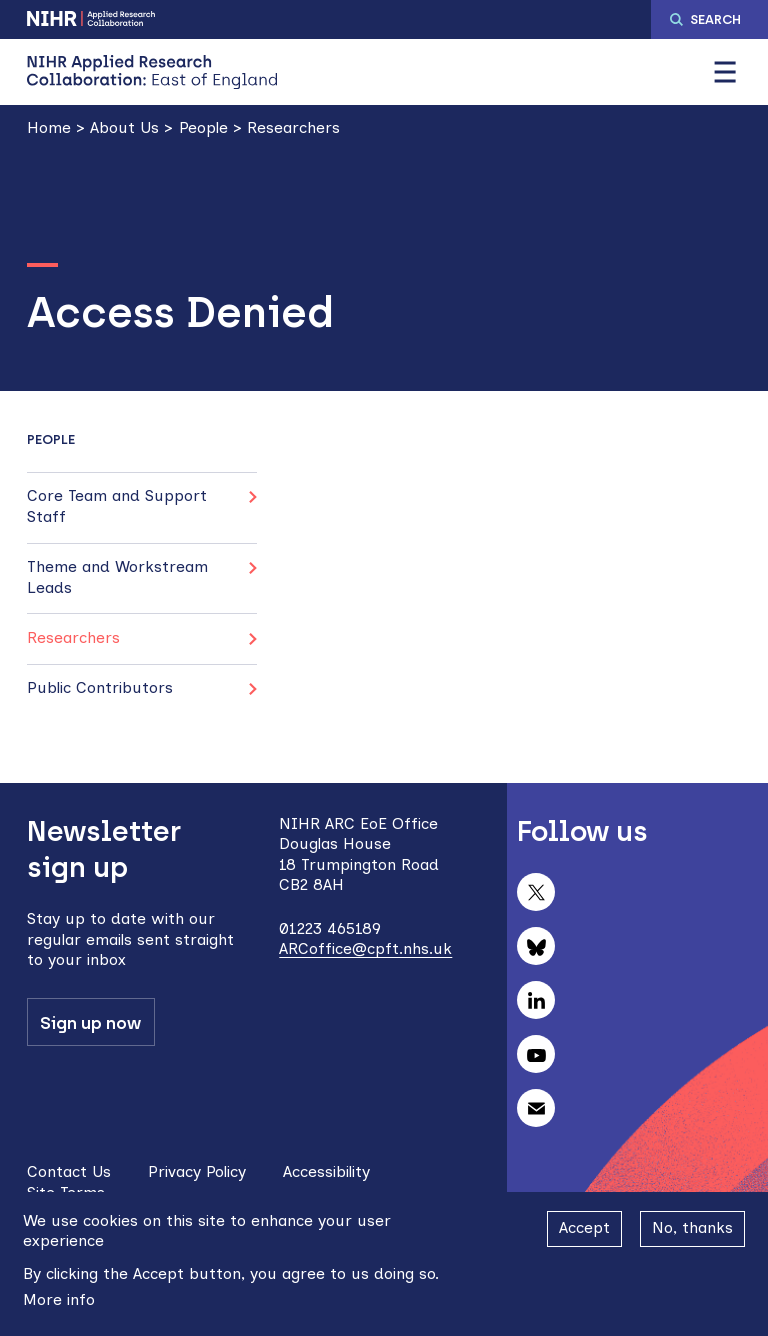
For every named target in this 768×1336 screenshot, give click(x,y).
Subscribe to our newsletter (536, 1108)
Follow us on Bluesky (536, 946)
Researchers (293, 127)
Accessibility (326, 1171)
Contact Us (69, 1171)
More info (59, 1299)
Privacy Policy (197, 1171)
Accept (584, 1227)
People (203, 127)
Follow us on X (536, 892)
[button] (725, 72)
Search (715, 19)
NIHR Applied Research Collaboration (92, 18)
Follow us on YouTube (536, 1054)
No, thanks (692, 1227)
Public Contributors (100, 687)
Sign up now (90, 1023)
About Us (124, 127)
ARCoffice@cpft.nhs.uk (365, 948)
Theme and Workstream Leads (117, 576)
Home (49, 127)
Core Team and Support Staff (117, 505)
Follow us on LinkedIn (536, 1000)
